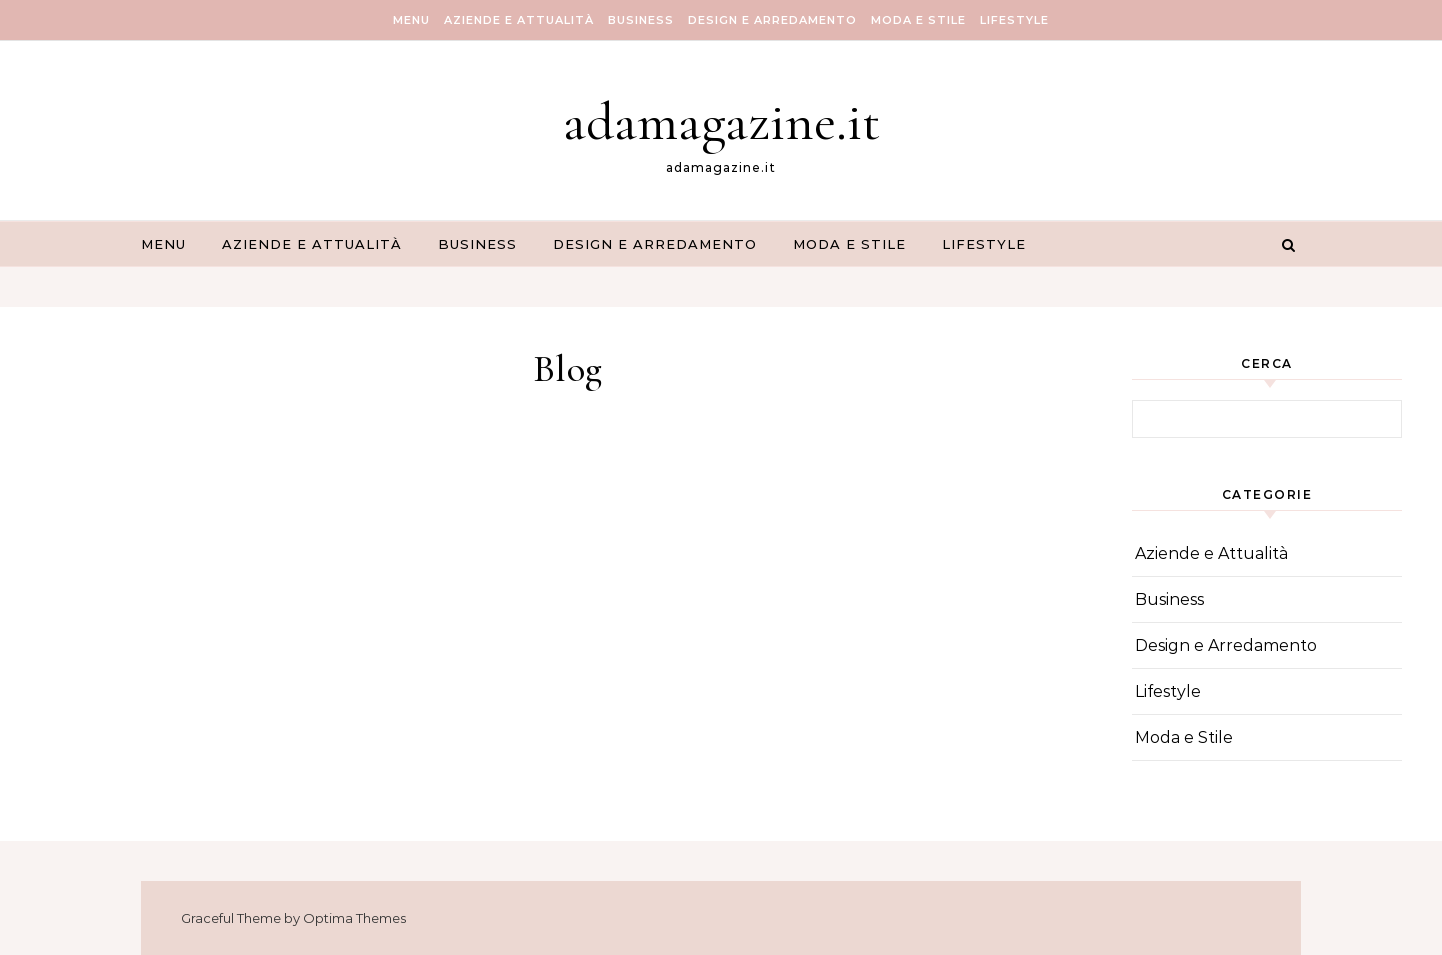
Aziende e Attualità (519, 20)
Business (641, 20)
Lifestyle (1014, 20)
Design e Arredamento (772, 20)
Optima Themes (354, 918)
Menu (411, 20)
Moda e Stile (918, 20)
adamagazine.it (721, 121)
